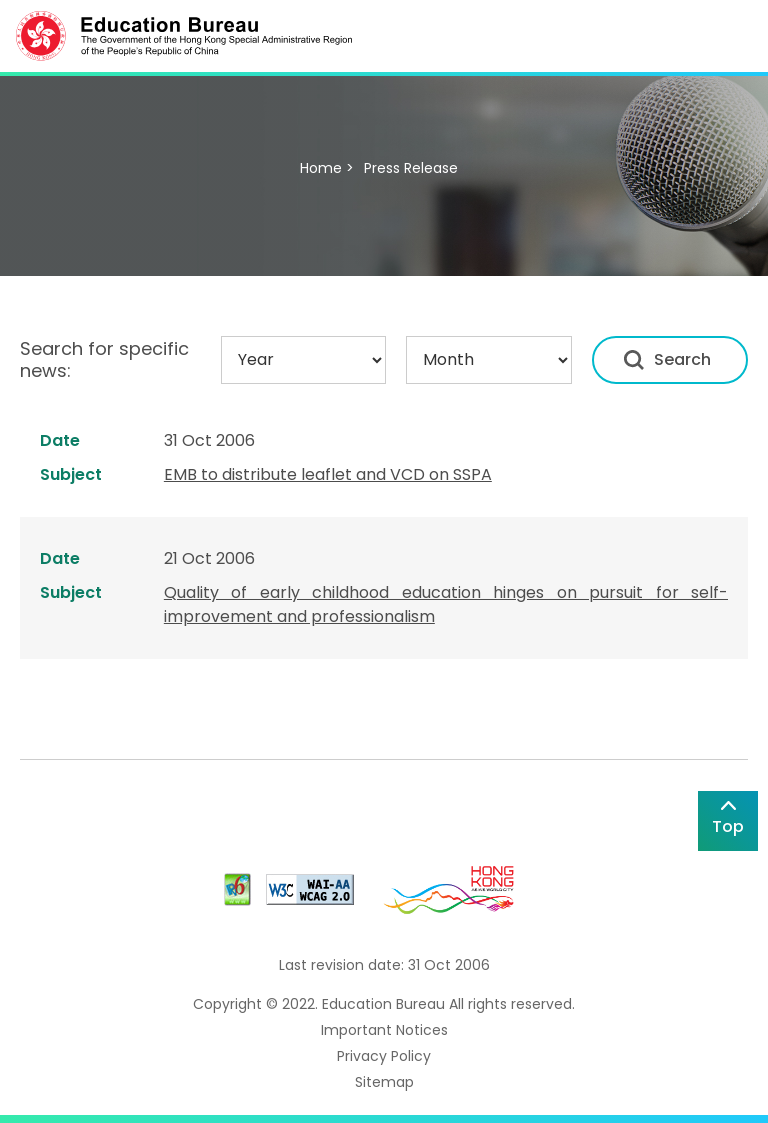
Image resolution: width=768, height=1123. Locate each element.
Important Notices (384, 1030)
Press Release (411, 168)
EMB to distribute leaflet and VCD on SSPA (328, 474)
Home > (327, 168)
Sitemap (384, 1082)
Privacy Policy (384, 1056)
